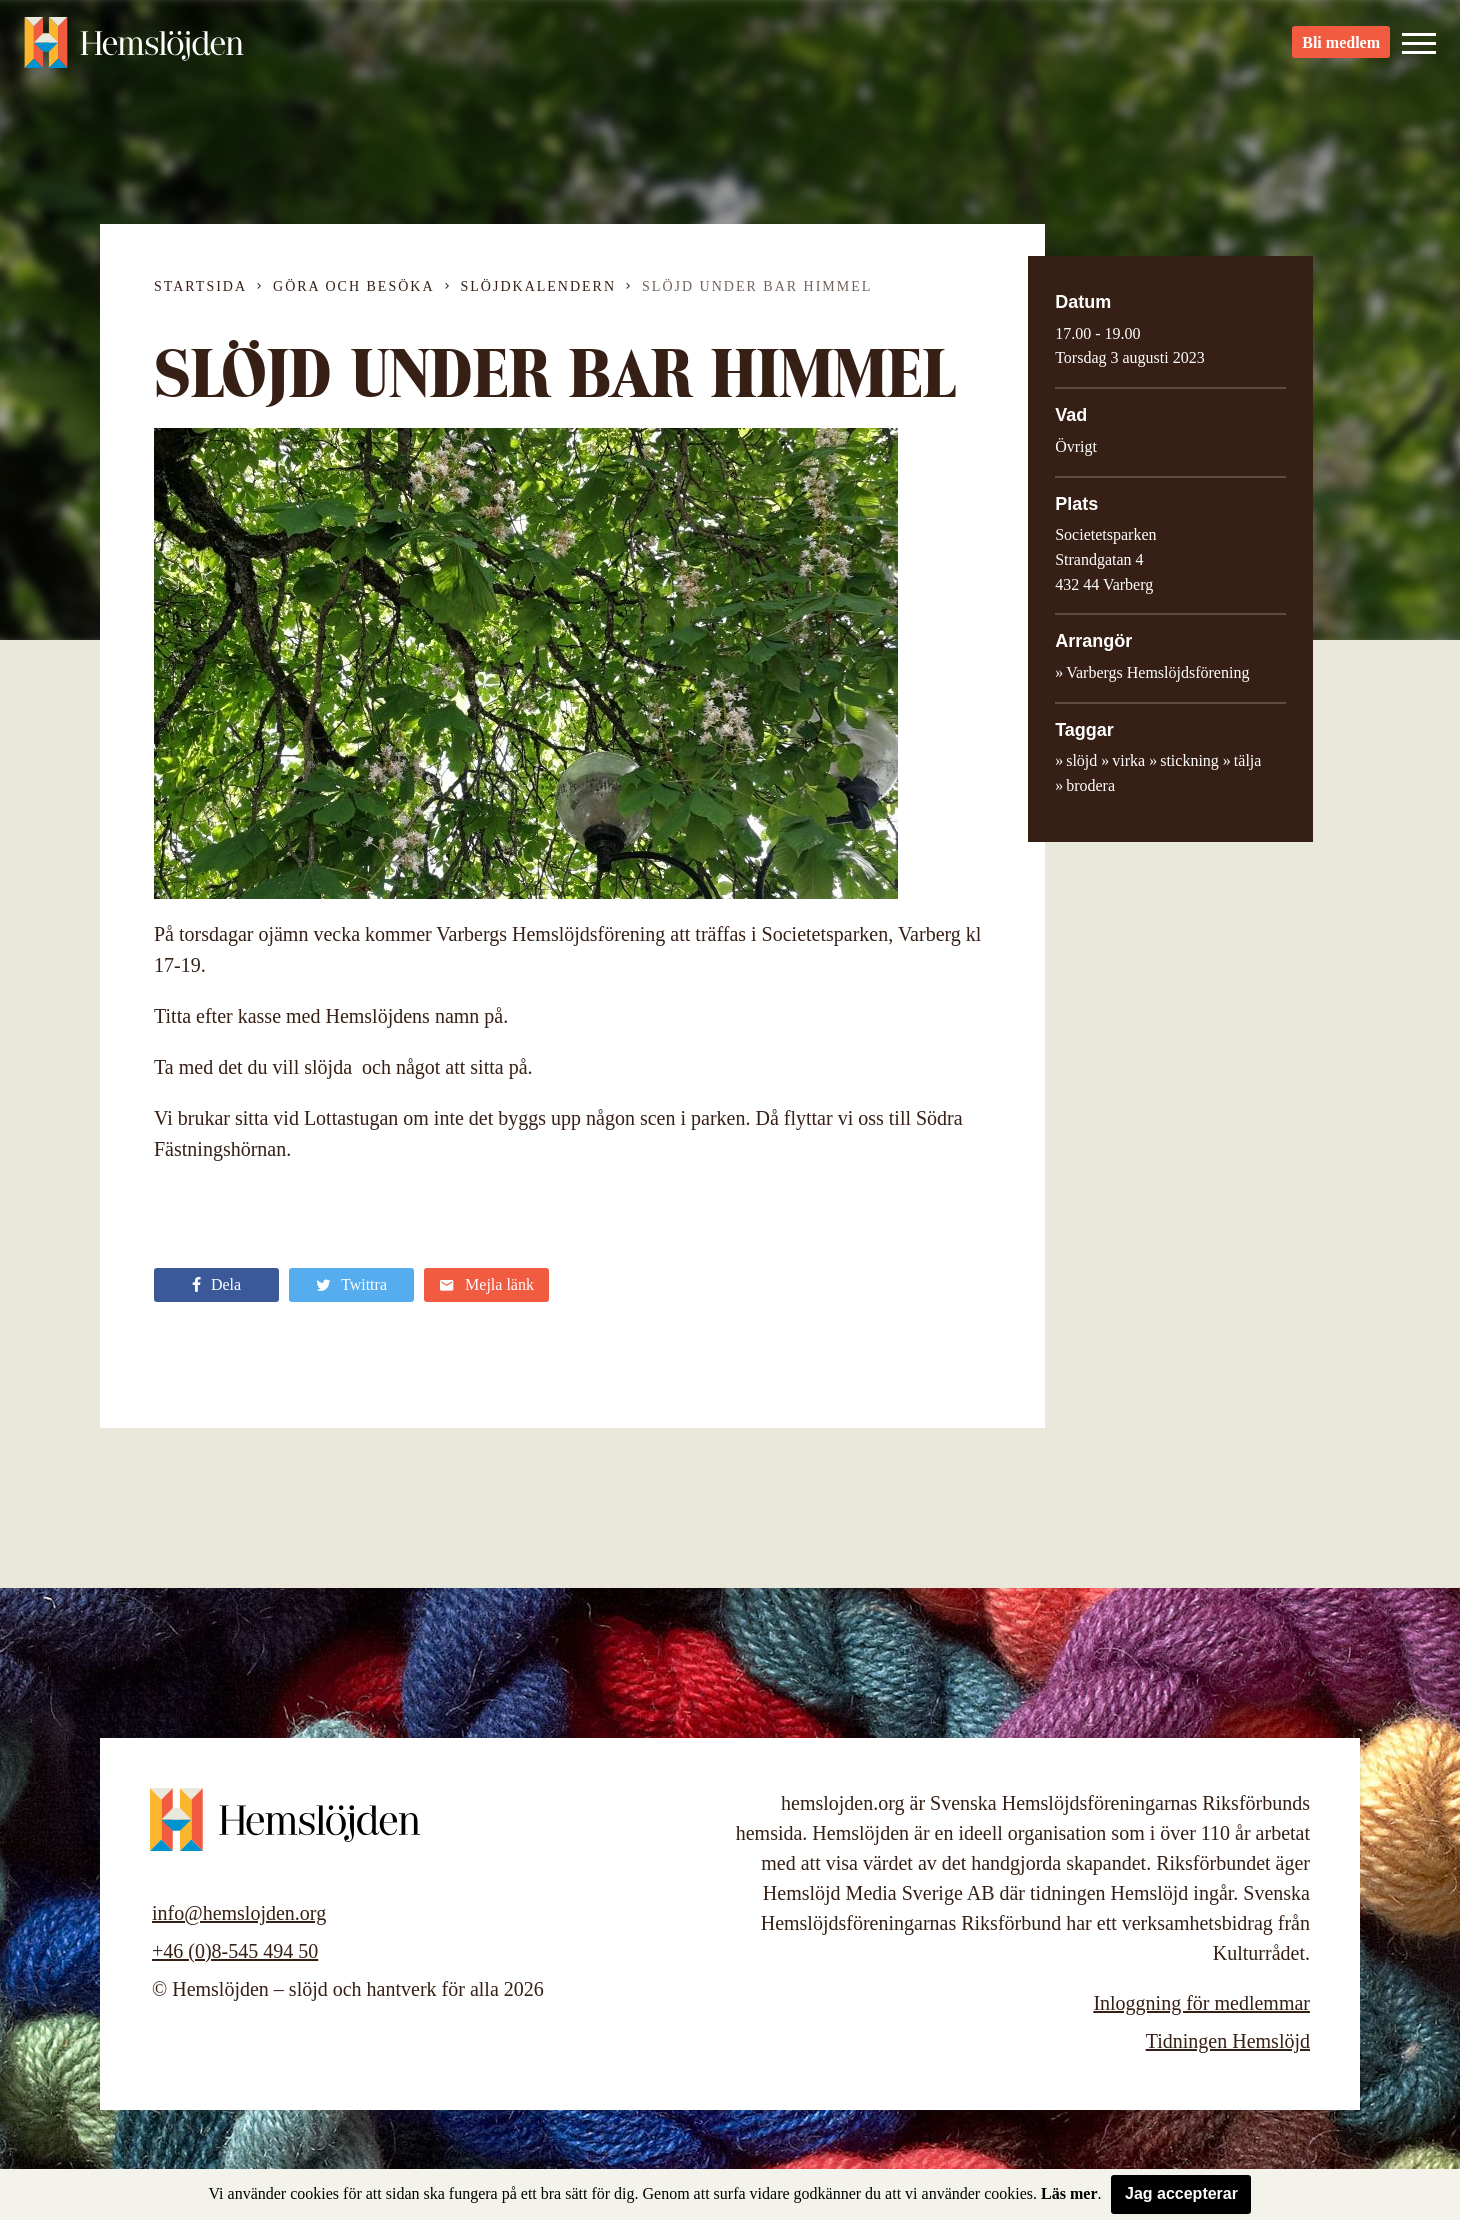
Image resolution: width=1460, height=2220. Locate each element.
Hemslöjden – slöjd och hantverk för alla (134, 50)
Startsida (200, 286)
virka (1128, 760)
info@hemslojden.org (239, 1913)
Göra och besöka (353, 286)
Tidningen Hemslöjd (1228, 2041)
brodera (1090, 785)
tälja (1248, 760)
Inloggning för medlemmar (1201, 2003)
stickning (1189, 760)
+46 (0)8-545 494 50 (235, 1951)
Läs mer (1069, 2193)
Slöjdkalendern (539, 286)
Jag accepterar (1181, 2193)
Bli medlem (1341, 50)
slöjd (1081, 760)
